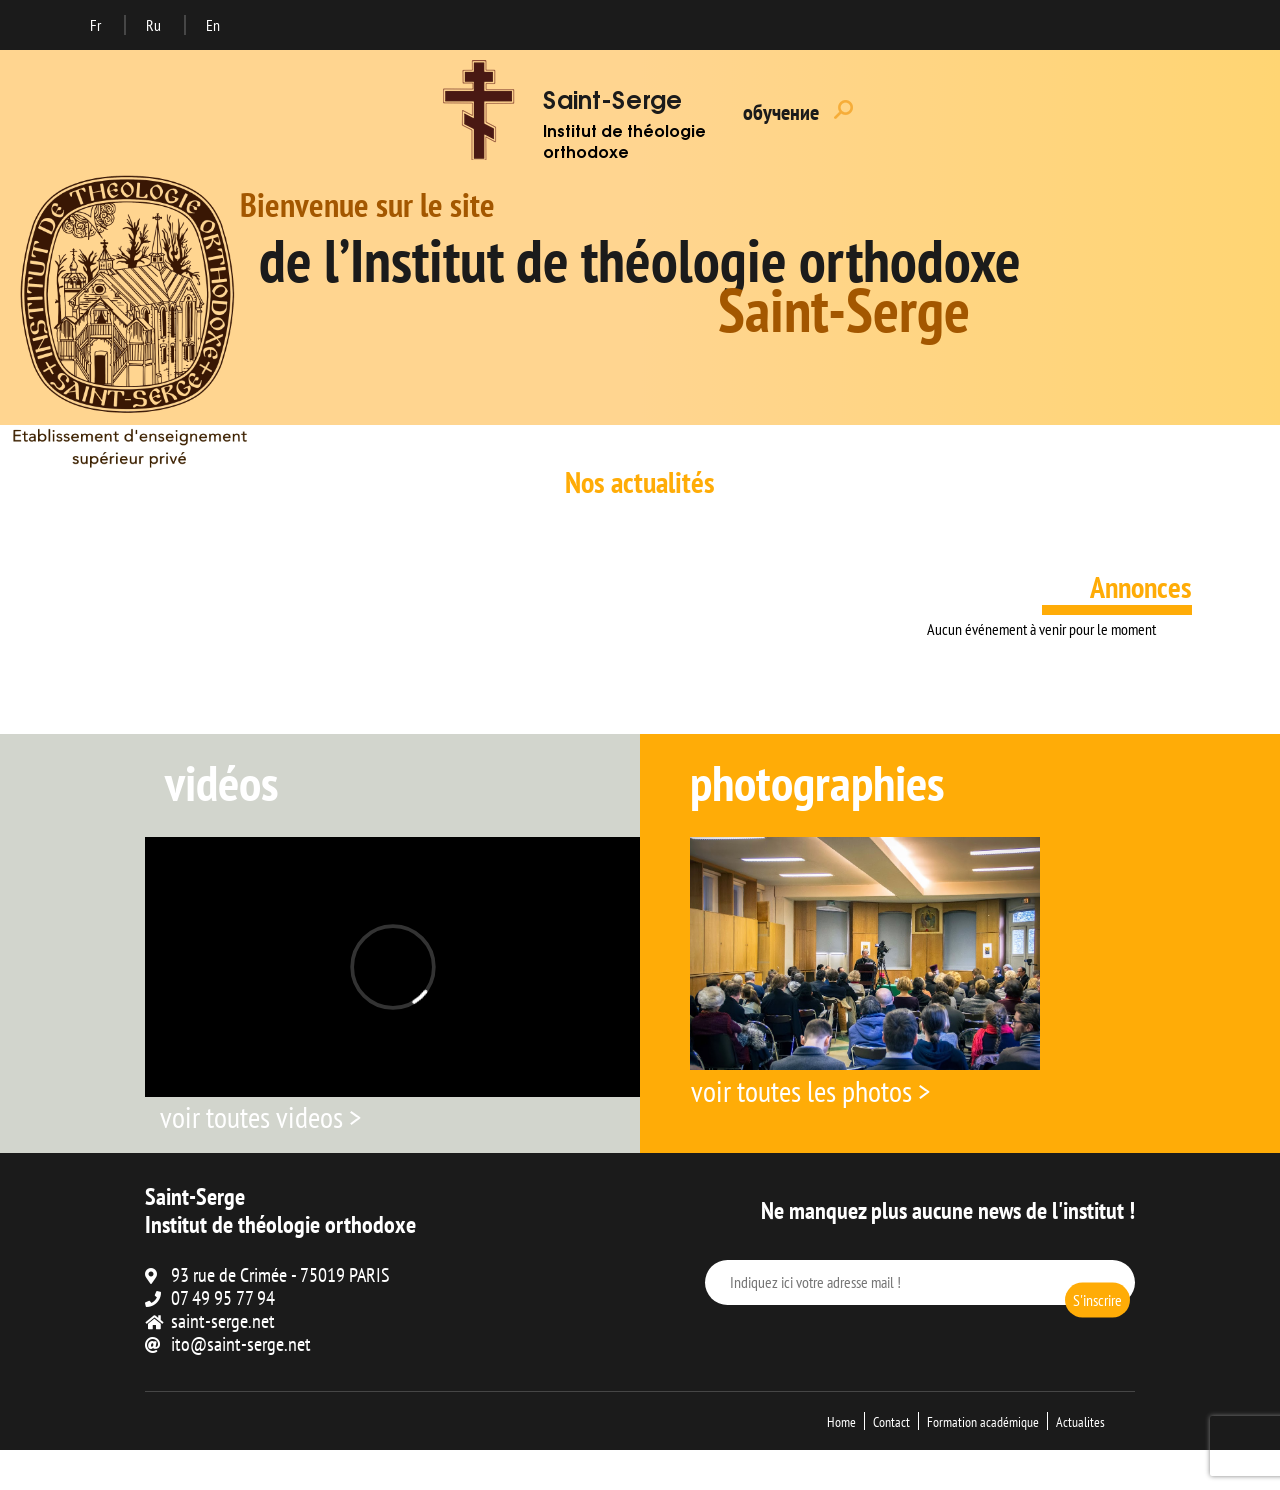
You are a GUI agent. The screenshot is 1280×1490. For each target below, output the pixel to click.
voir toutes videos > (260, 1116)
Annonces (1141, 586)
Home (841, 1422)
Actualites (1080, 1422)
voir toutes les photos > (810, 1090)
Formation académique (983, 1422)
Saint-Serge (612, 103)
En (213, 25)
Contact (891, 1422)
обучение (781, 112)
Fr (97, 25)
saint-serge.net (223, 1321)
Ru (155, 25)
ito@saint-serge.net (241, 1344)
